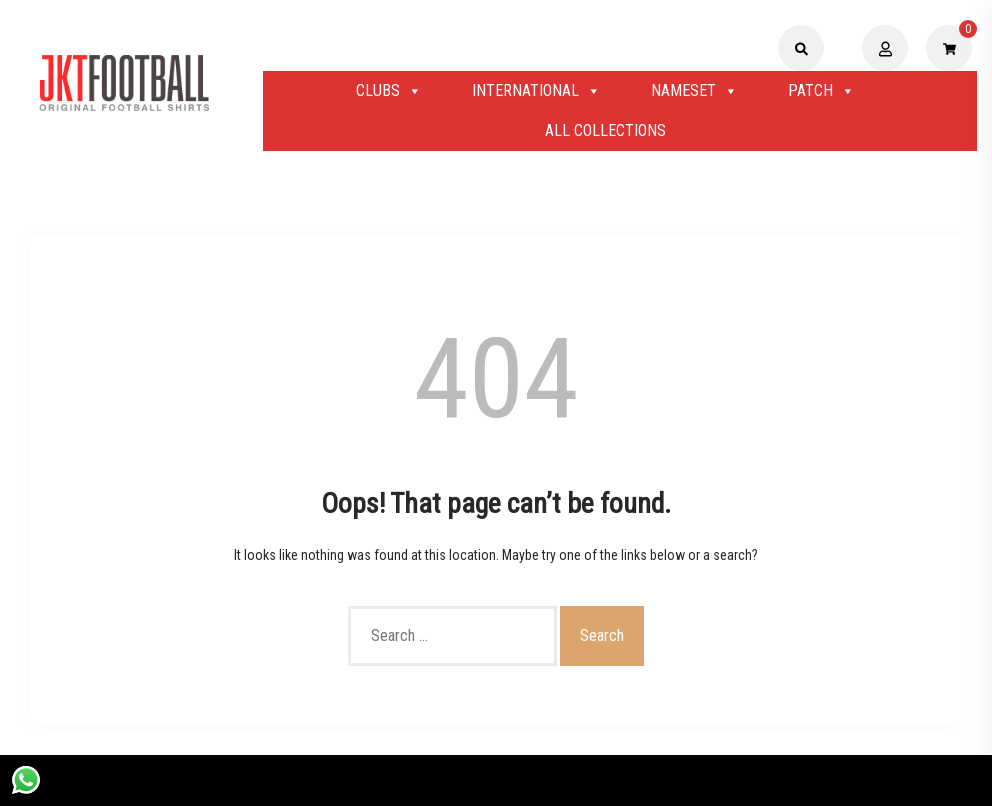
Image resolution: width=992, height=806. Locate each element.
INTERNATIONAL (536, 91)
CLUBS (389, 91)
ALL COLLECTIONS (605, 130)
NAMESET (694, 91)
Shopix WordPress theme (564, 780)
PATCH (821, 91)
